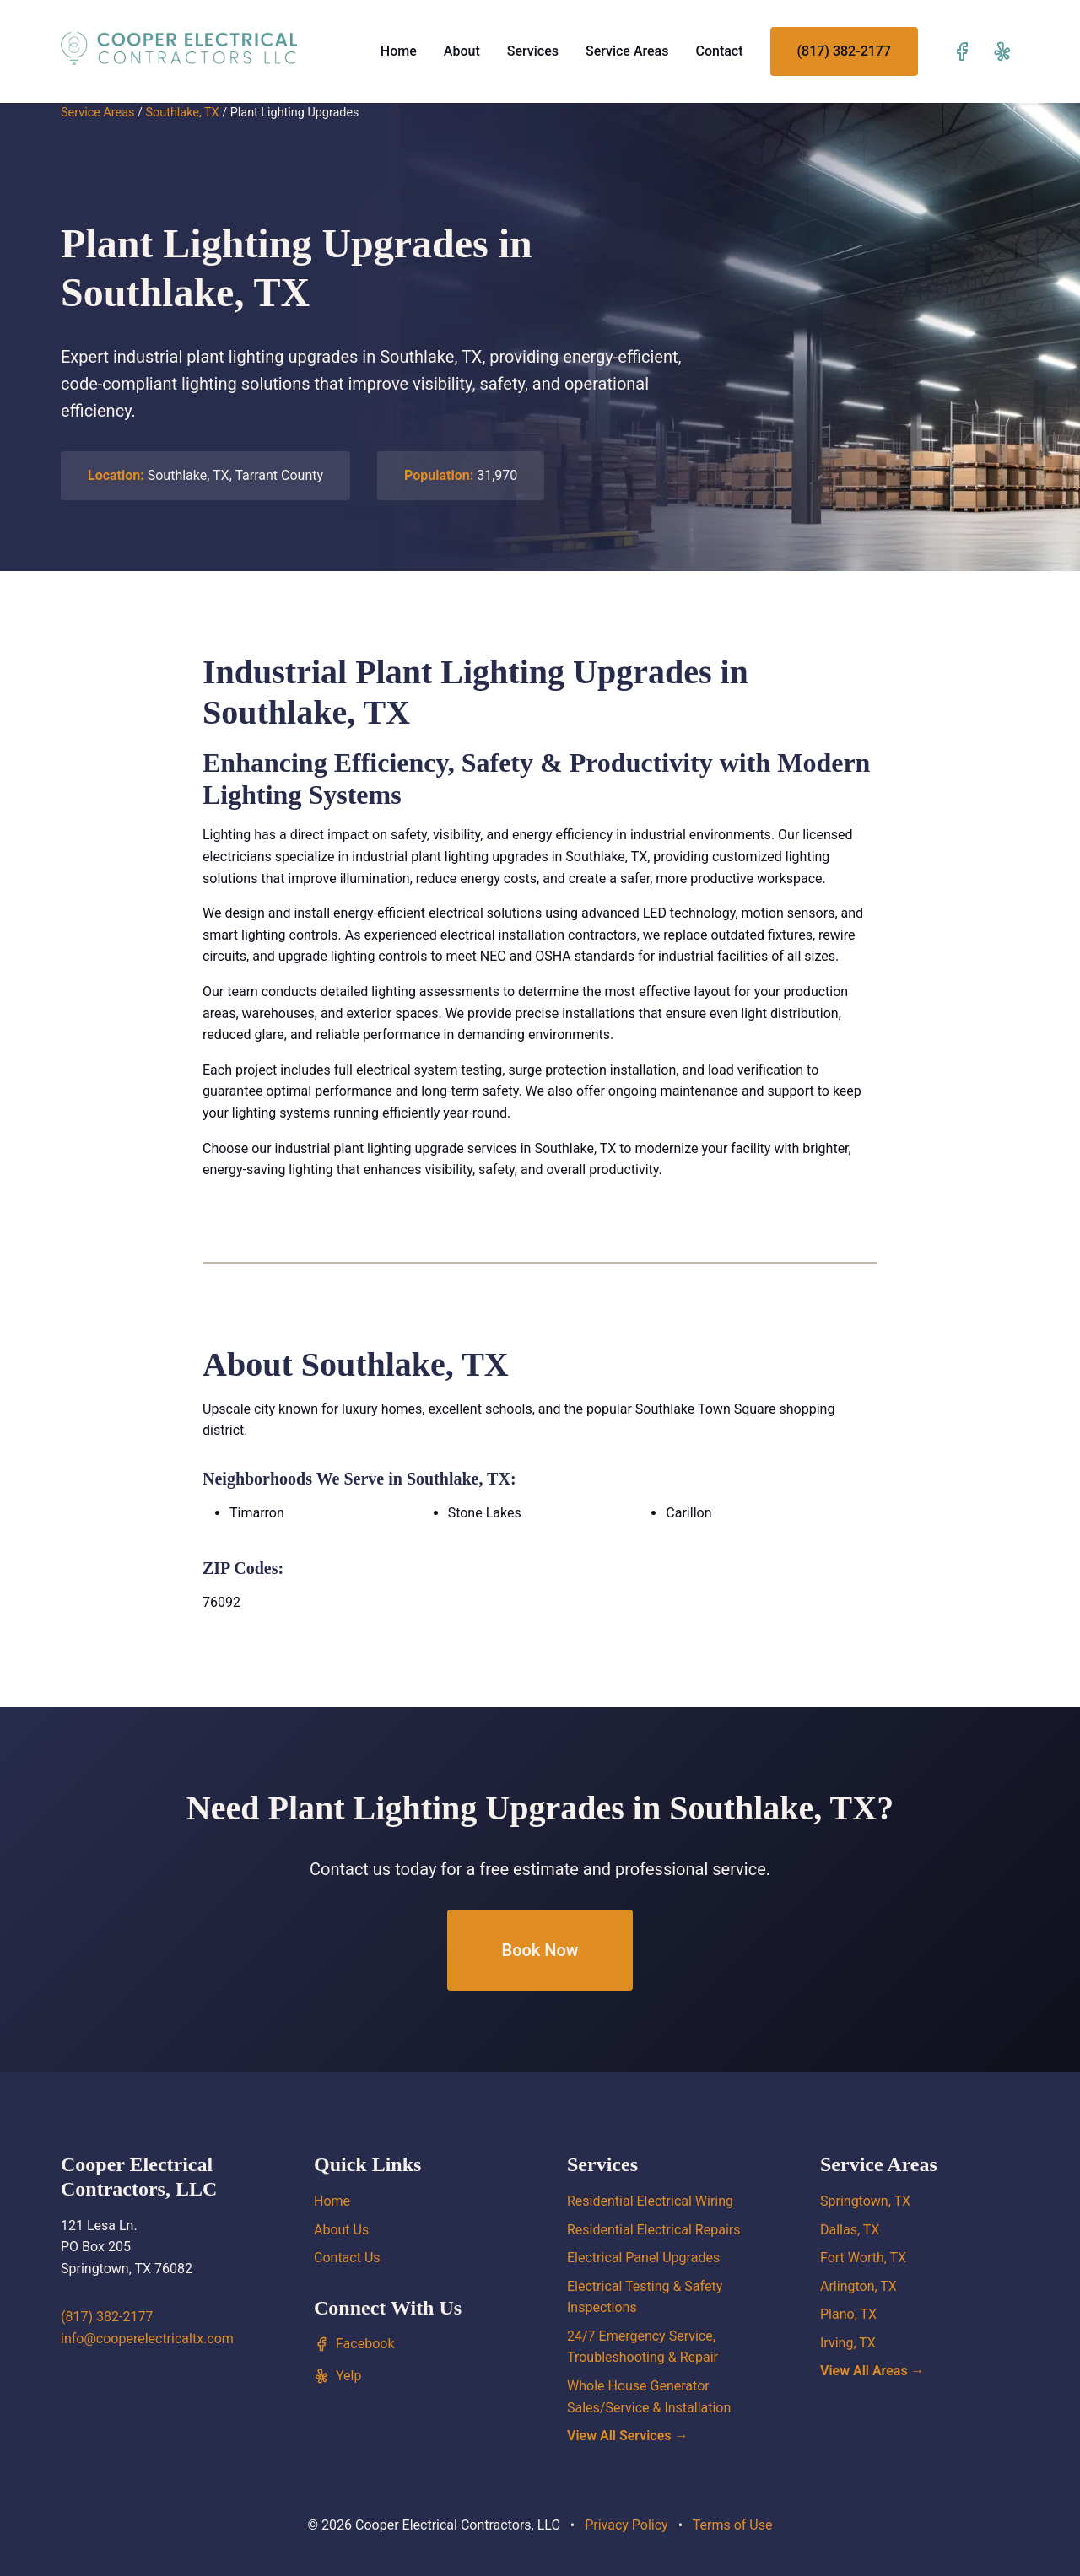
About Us (341, 2230)
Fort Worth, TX (863, 2258)
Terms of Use (733, 2525)
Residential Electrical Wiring (650, 2201)
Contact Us (347, 2258)
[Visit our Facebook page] (962, 51)
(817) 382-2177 (844, 51)
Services (533, 51)
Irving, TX (848, 2343)
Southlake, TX (182, 112)
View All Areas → (872, 2371)
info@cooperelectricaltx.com (147, 2339)
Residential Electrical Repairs (653, 2230)
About (462, 51)
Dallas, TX (849, 2230)
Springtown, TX (865, 2201)
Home (399, 51)
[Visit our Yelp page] (1002, 51)
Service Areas (627, 51)
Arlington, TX (858, 2286)
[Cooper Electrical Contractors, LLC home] (179, 48)
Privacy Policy (626, 2525)
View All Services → (627, 2436)
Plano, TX (848, 2314)
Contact (718, 51)
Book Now (539, 1950)
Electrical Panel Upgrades (643, 2258)
